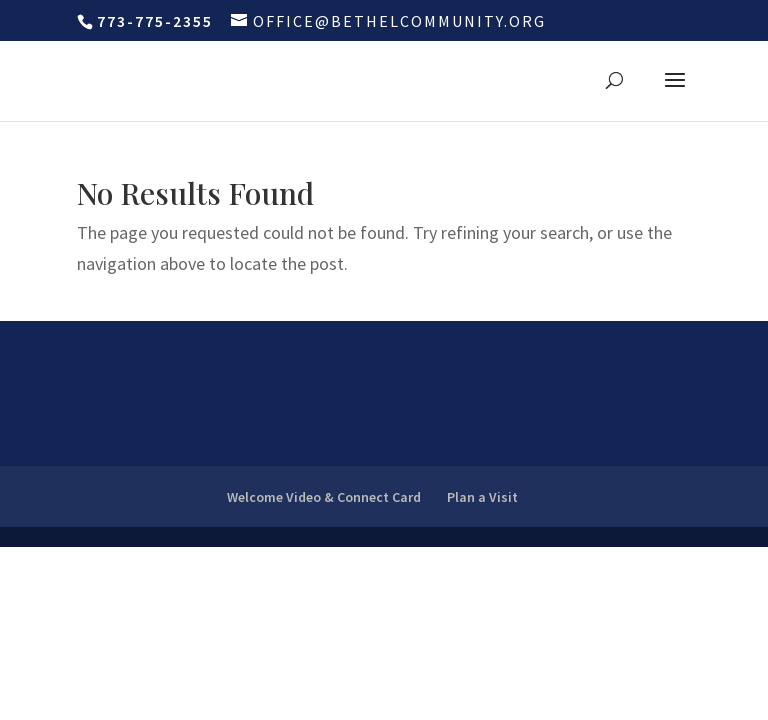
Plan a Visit (482, 497)
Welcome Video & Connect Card (324, 497)
